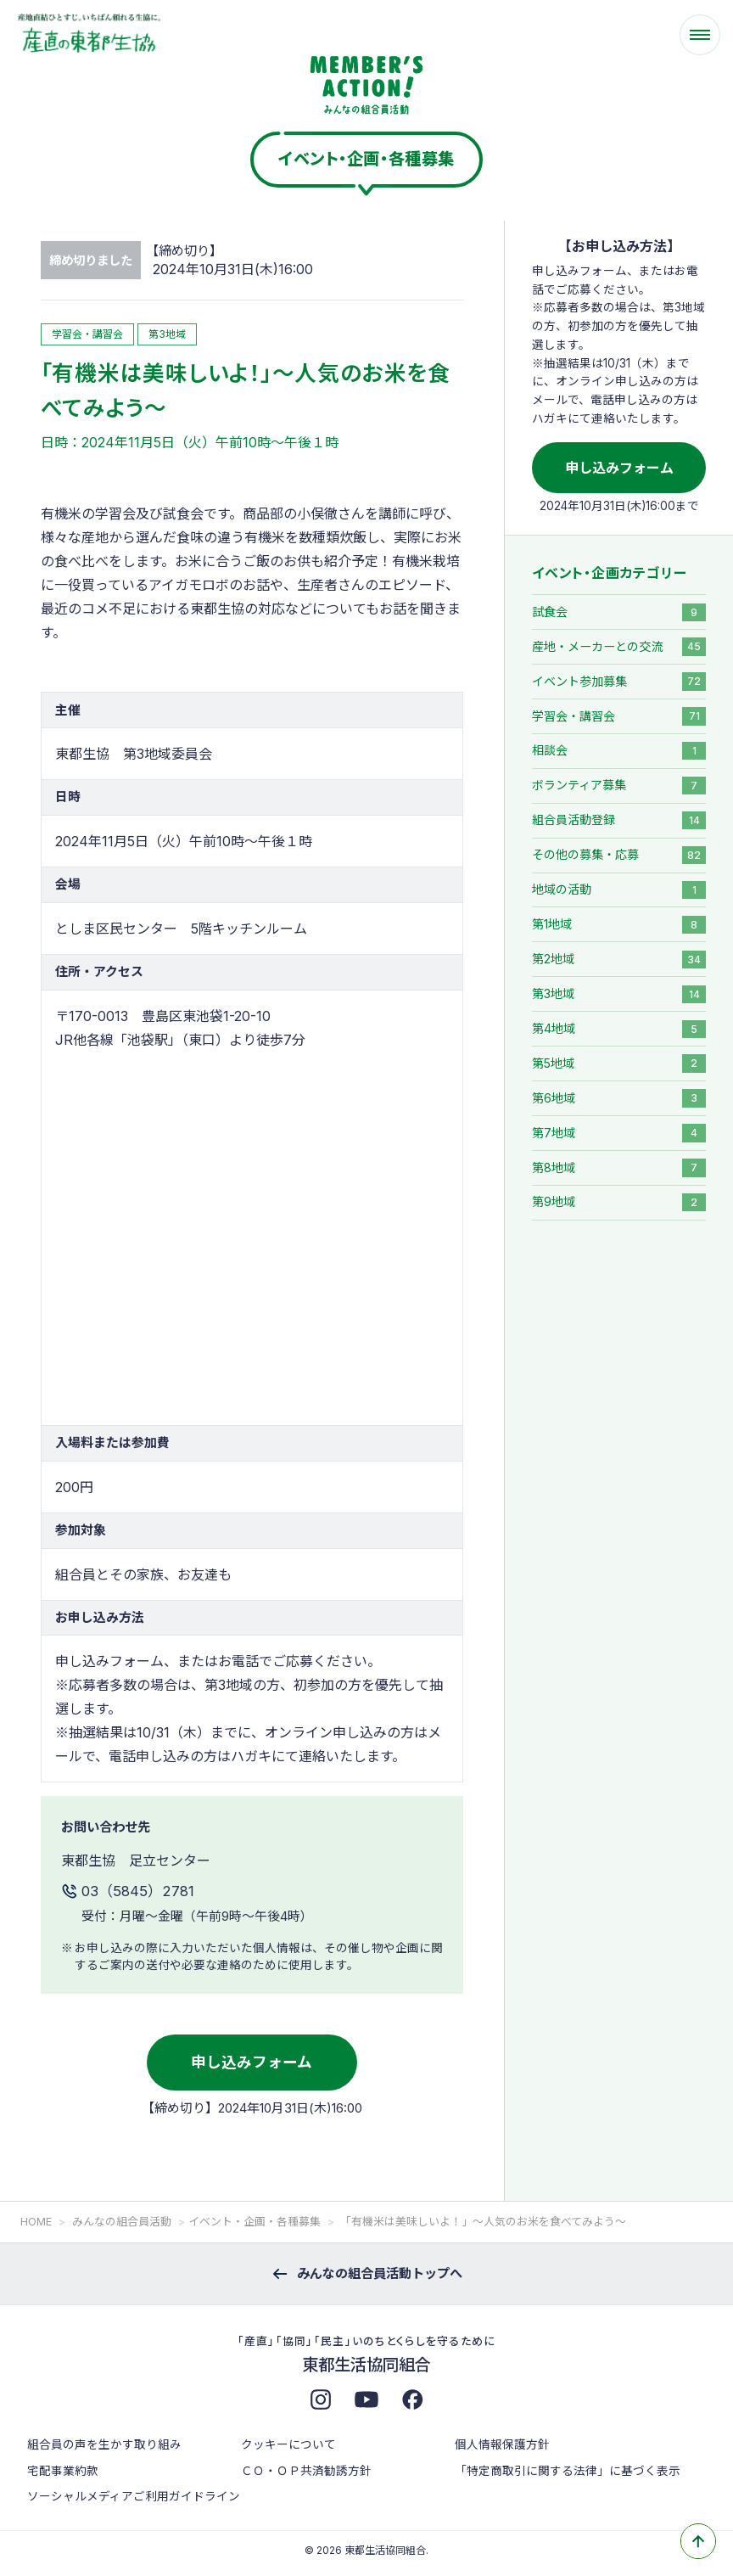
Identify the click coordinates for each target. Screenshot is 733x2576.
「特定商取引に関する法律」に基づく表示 (567, 2471)
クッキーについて (288, 2444)
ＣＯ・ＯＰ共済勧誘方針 (306, 2471)
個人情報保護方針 (502, 2444)
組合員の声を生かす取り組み (104, 2444)
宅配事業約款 (62, 2471)
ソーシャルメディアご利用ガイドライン (133, 2496)
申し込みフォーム (251, 2062)
